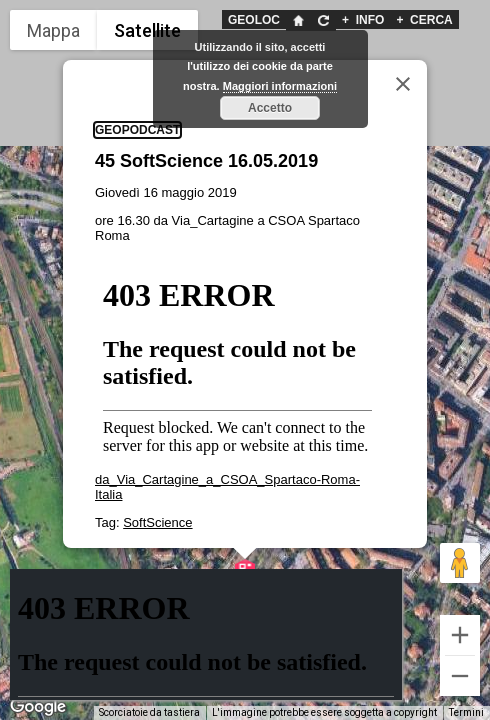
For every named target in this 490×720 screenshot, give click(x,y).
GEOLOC (254, 20)
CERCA (424, 20)
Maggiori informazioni (280, 86)
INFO (363, 20)
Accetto (270, 108)
